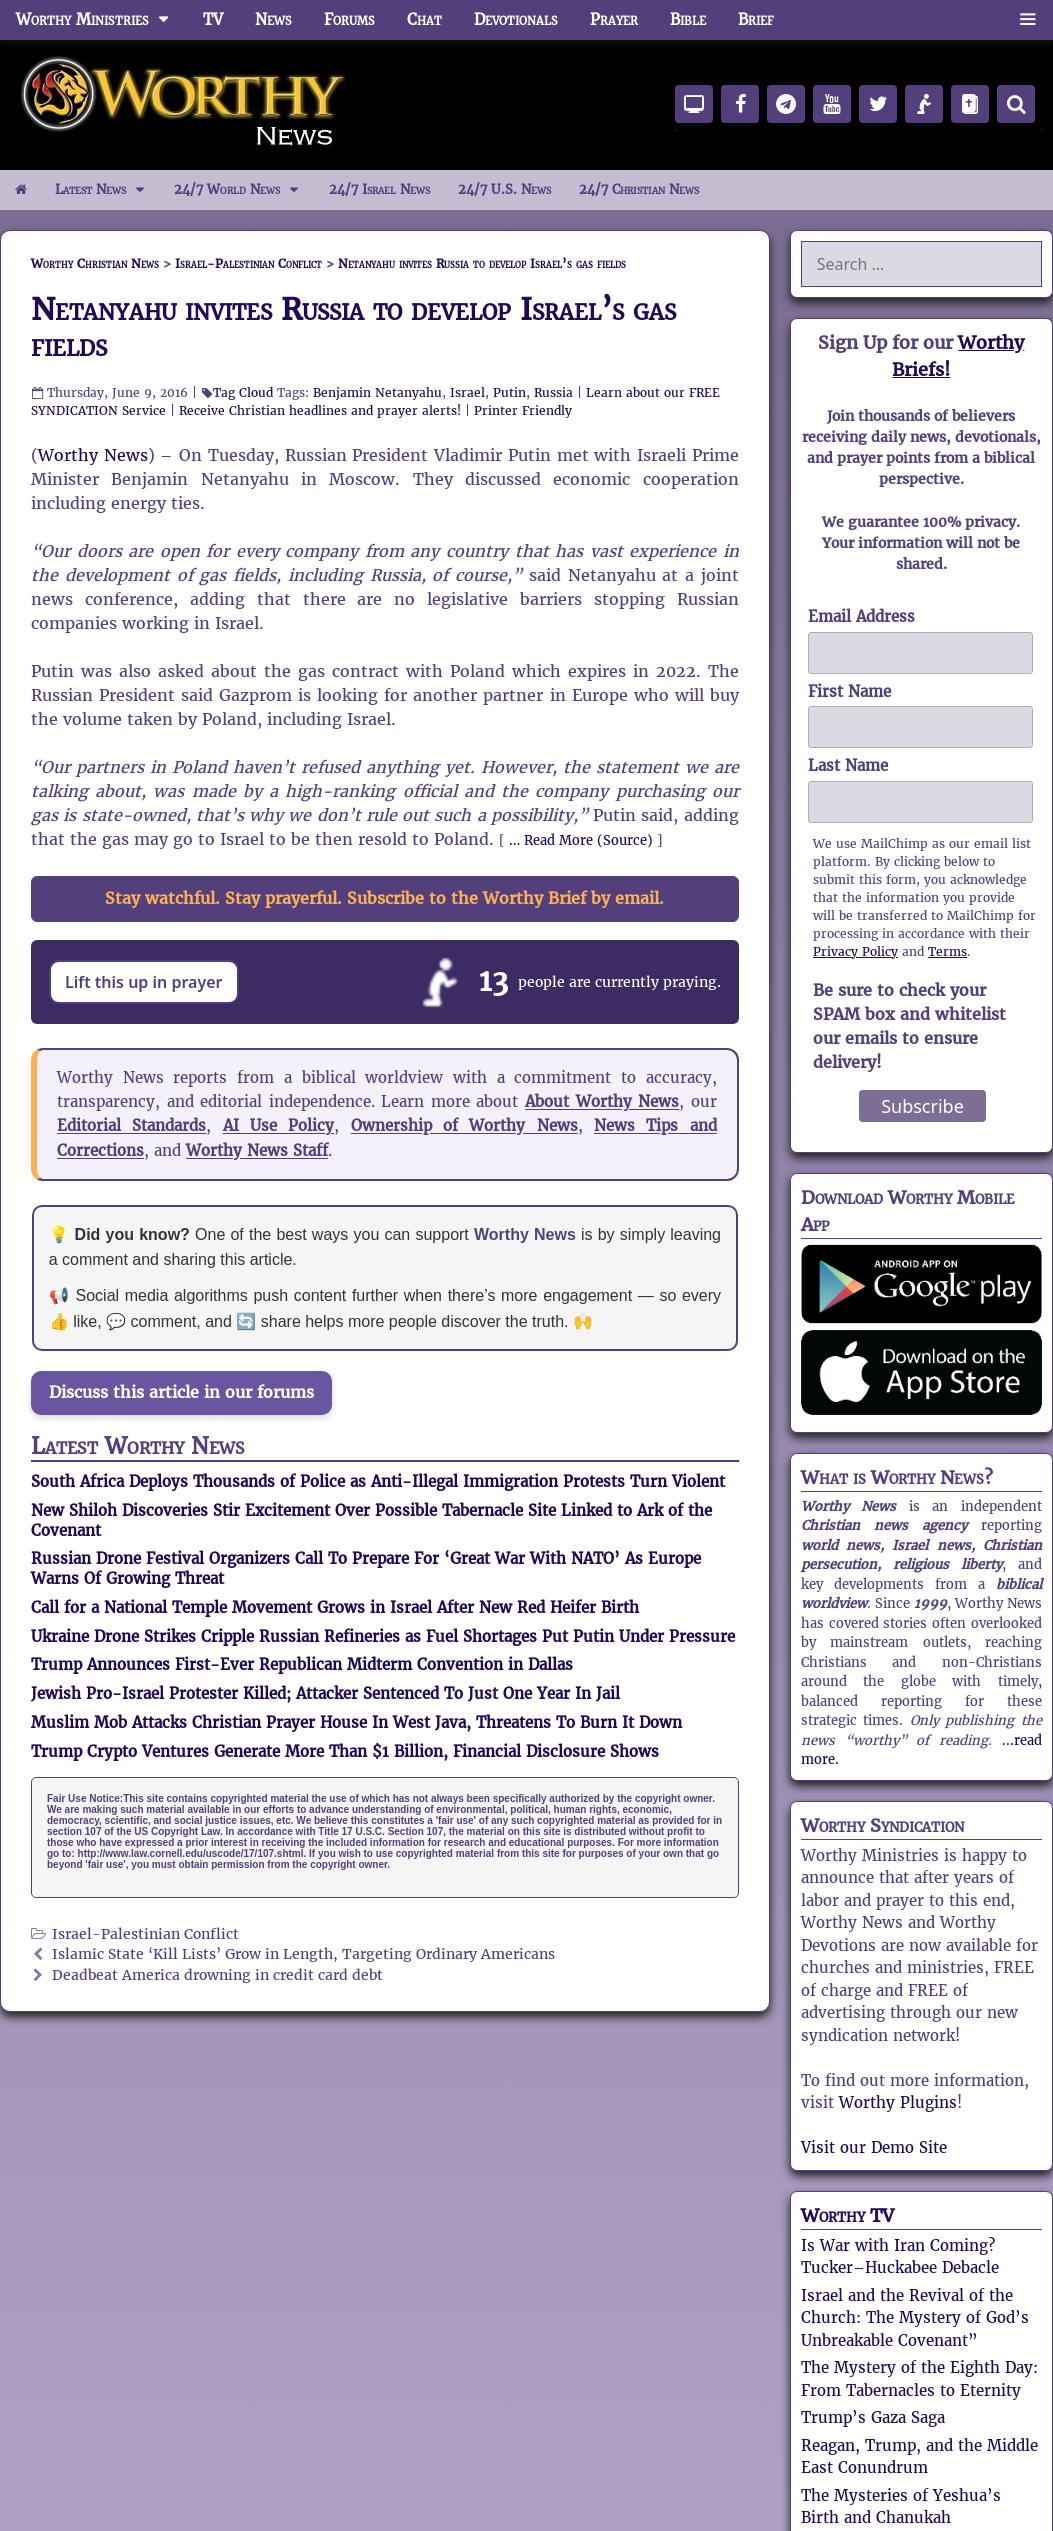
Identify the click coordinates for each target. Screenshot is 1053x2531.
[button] (1027, 20)
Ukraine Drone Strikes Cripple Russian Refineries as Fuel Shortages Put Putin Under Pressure (383, 1636)
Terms (947, 951)
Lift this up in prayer (144, 982)
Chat (424, 19)
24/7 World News (244, 190)
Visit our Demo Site (874, 2147)
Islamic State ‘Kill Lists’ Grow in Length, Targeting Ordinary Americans (303, 1954)
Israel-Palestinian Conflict (145, 1934)
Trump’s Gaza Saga (873, 2417)
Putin (509, 392)
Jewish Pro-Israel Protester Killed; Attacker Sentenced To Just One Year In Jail (325, 1693)
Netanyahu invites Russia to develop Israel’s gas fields (353, 327)
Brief (756, 19)
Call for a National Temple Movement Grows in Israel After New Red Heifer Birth (335, 1607)
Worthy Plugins (898, 2102)
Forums (349, 19)
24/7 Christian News (639, 189)
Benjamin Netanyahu (377, 392)
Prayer (614, 19)
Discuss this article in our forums (181, 1392)
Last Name (848, 765)
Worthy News (93, 455)
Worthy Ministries (101, 20)
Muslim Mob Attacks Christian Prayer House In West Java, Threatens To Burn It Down (356, 1722)
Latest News (107, 190)
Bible (688, 19)
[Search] (1016, 104)
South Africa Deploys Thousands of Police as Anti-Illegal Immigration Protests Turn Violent (378, 1481)
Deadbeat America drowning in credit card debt (217, 1975)
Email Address (861, 616)
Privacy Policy (855, 951)
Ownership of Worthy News (464, 1125)
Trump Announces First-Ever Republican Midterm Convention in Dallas (302, 1664)
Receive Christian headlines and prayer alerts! (320, 410)
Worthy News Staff (257, 1150)
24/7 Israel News (379, 189)
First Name (849, 691)
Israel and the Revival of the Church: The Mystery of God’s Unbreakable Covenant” (915, 2318)
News (273, 19)
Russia (553, 392)
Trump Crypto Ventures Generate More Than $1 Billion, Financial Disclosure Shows (345, 1751)
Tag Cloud (243, 392)
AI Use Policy (279, 1125)
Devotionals (516, 19)
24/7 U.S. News (504, 189)
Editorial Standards (131, 1125)
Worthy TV (847, 2215)
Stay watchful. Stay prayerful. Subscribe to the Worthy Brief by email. (384, 898)
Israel (467, 392)
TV (213, 19)
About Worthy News (602, 1101)
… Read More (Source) (581, 840)
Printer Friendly (523, 410)
